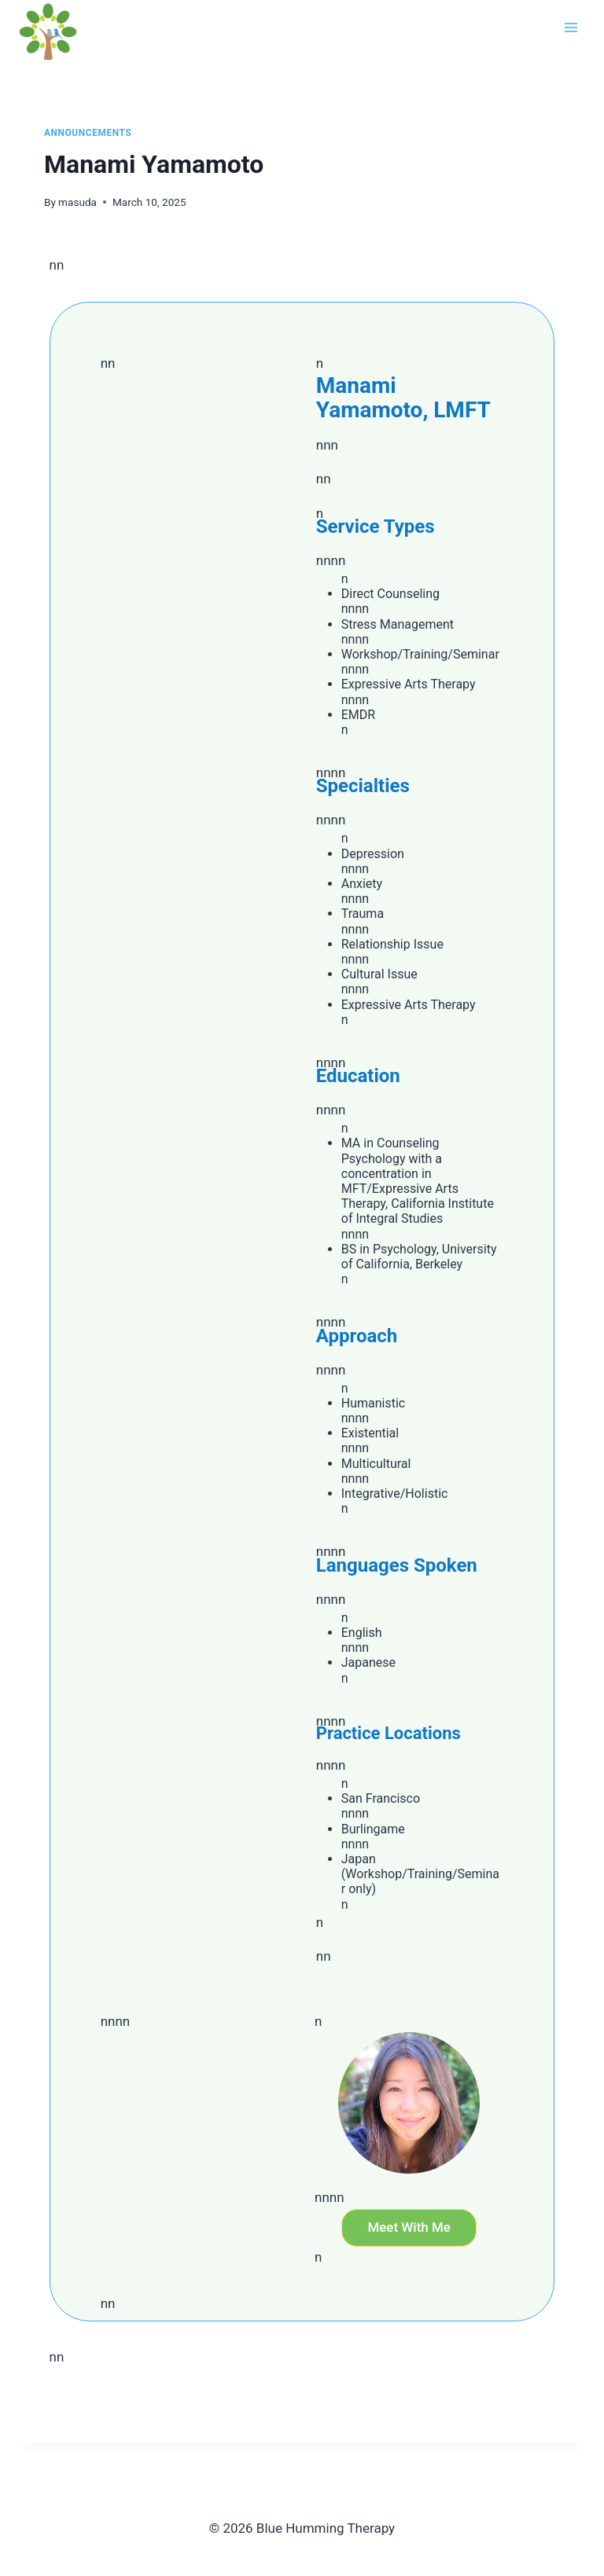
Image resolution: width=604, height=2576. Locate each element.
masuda (77, 202)
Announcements (87, 132)
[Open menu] (570, 27)
